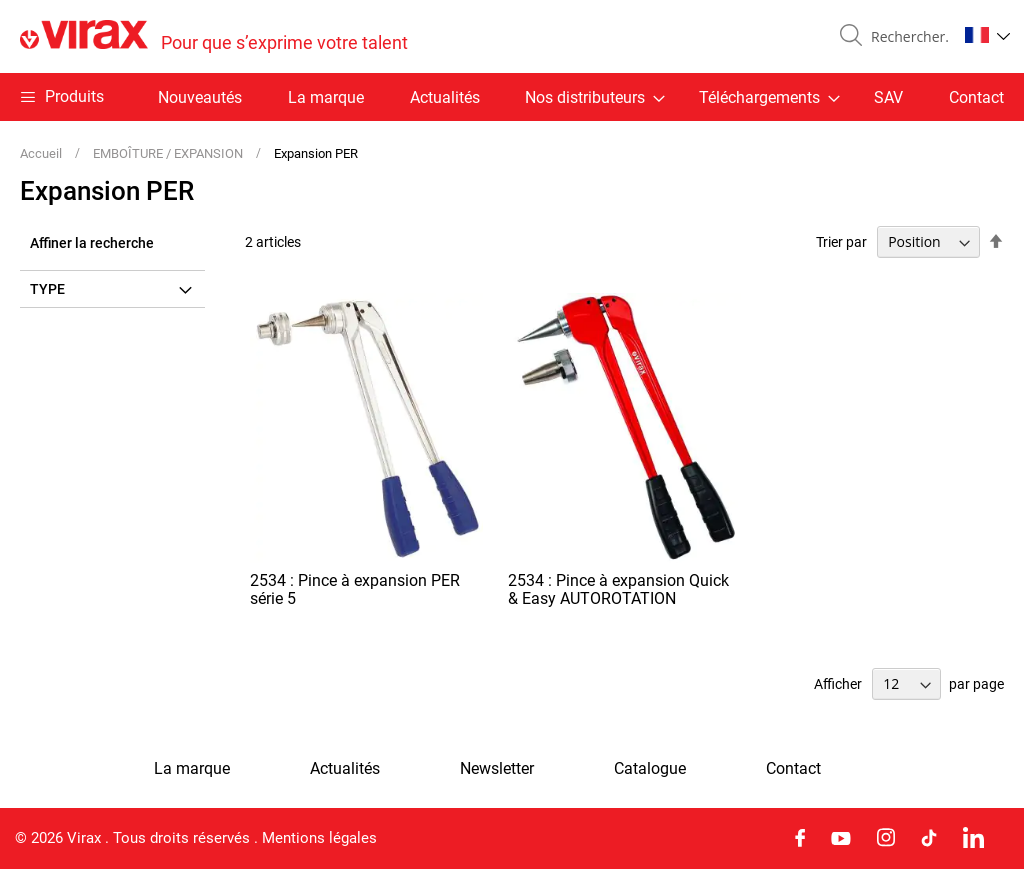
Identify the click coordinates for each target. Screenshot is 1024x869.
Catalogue (650, 769)
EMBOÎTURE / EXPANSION (169, 153)
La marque (326, 97)
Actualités (445, 97)
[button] (987, 35)
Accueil (42, 153)
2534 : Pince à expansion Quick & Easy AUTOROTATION (618, 589)
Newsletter (497, 769)
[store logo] (214, 36)
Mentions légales (319, 838)
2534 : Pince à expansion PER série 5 (355, 589)
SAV (888, 97)
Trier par (841, 242)
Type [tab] (47, 289)
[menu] (512, 97)
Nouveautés (200, 97)
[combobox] (906, 37)
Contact (976, 97)
